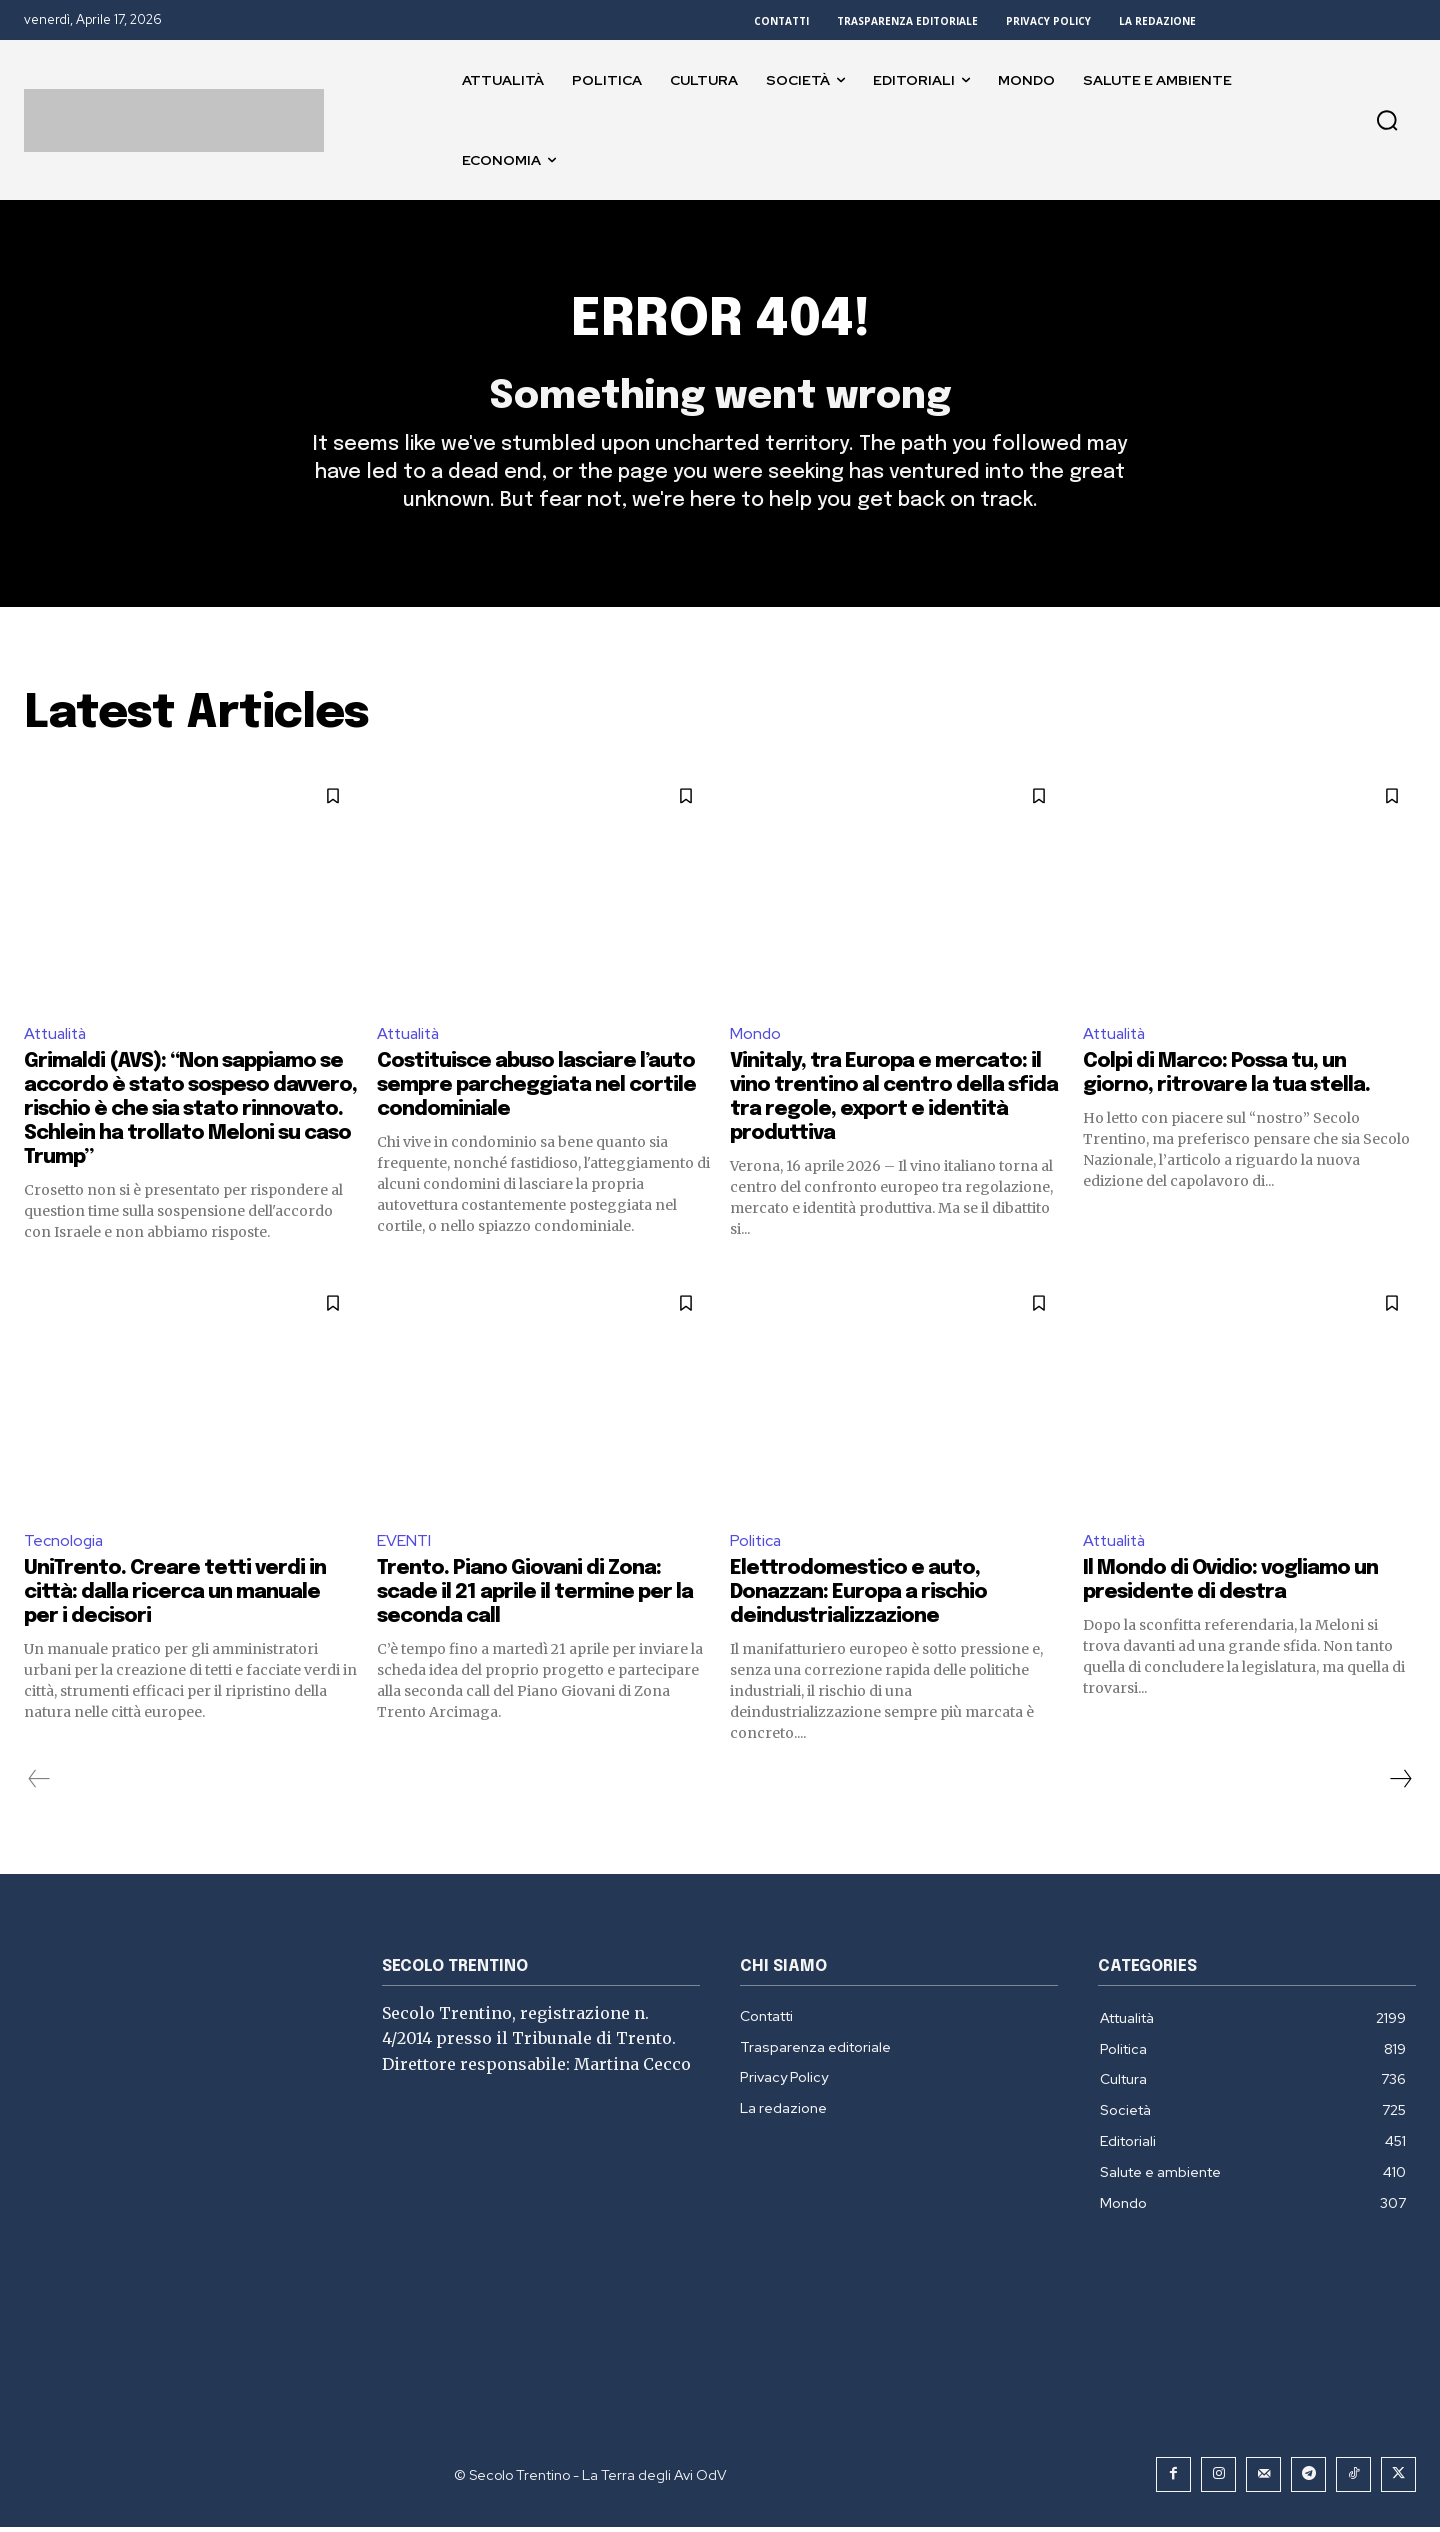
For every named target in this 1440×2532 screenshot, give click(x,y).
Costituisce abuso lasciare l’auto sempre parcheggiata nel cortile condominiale (536, 1090)
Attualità (57, 1037)
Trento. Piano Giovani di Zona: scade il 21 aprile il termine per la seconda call (535, 1597)
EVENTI (404, 1545)
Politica (756, 1545)
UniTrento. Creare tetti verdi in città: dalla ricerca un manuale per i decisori (175, 1597)
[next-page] (1400, 1784)
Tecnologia (64, 1545)
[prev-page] (39, 1784)
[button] (1387, 120)
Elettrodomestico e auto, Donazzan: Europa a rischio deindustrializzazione (858, 1597)
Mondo (756, 1037)
